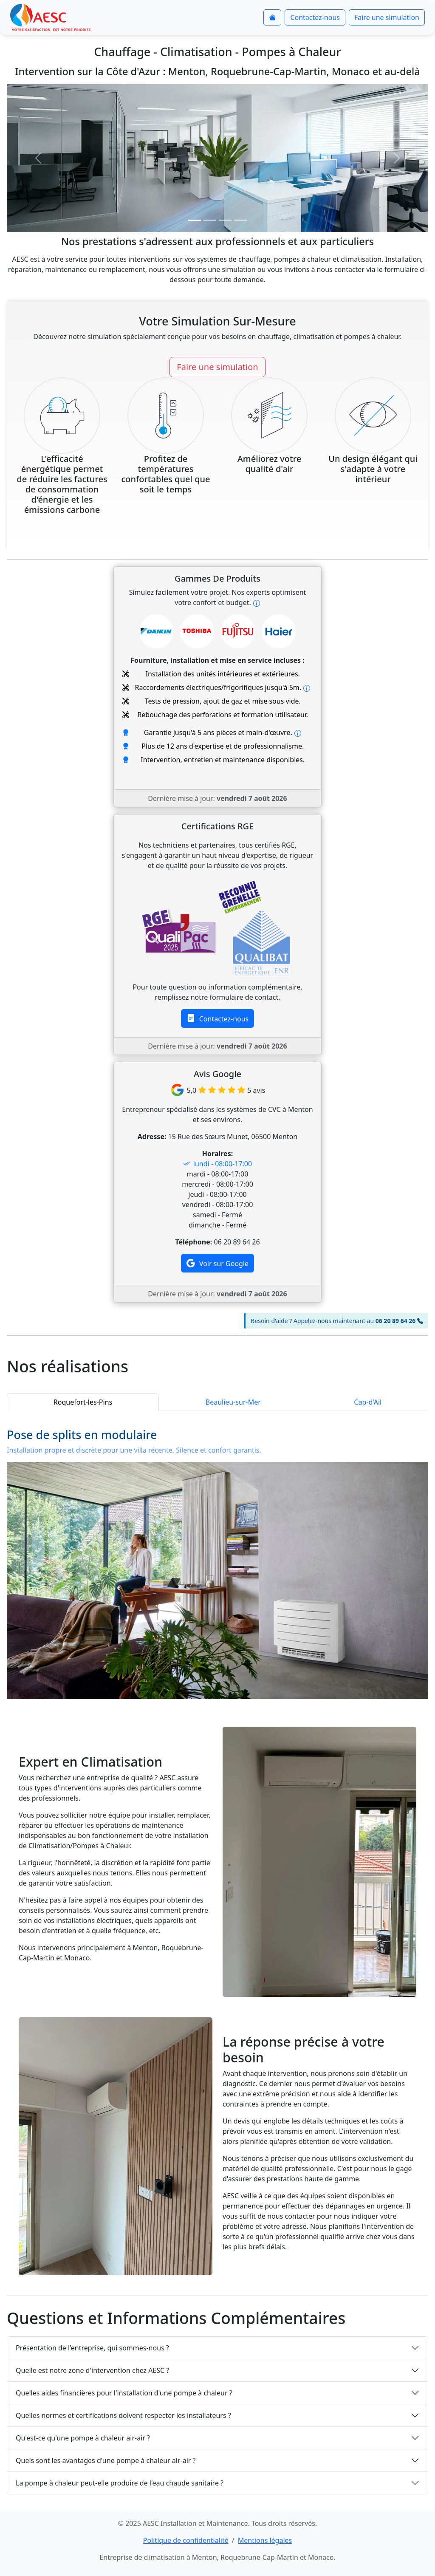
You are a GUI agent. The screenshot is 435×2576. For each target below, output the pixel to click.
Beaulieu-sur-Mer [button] (233, 1402)
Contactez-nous (315, 17)
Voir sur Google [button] (217, 1263)
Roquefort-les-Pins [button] (83, 1402)
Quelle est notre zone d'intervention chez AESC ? (92, 2370)
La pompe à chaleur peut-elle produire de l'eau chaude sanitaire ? (119, 2483)
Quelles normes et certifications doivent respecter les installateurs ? (123, 2415)
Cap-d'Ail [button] (367, 1402)
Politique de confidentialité (186, 2540)
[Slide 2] (209, 220)
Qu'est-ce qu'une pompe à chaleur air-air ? (83, 2438)
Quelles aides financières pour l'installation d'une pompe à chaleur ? (124, 2393)
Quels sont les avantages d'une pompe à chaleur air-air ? (106, 2460)
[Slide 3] (225, 220)
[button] (38, 158)
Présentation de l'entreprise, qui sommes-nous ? (92, 2348)
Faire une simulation (386, 17)
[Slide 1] (194, 220)
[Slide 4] (240, 220)
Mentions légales (265, 2540)
